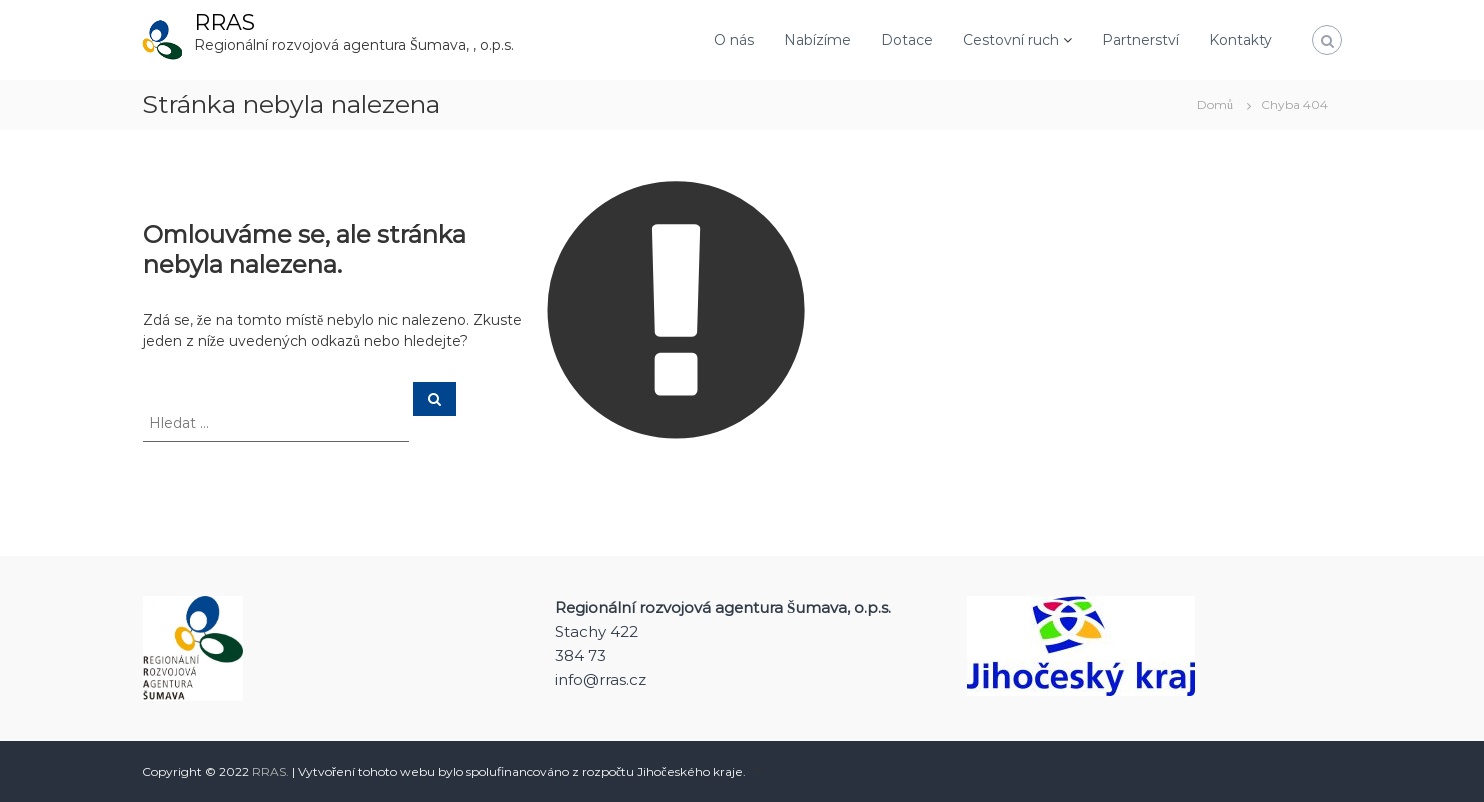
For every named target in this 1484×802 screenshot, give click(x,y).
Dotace (907, 40)
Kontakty (1240, 40)
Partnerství (1140, 40)
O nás (734, 40)
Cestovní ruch (1011, 40)
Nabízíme (817, 40)
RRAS (224, 22)
